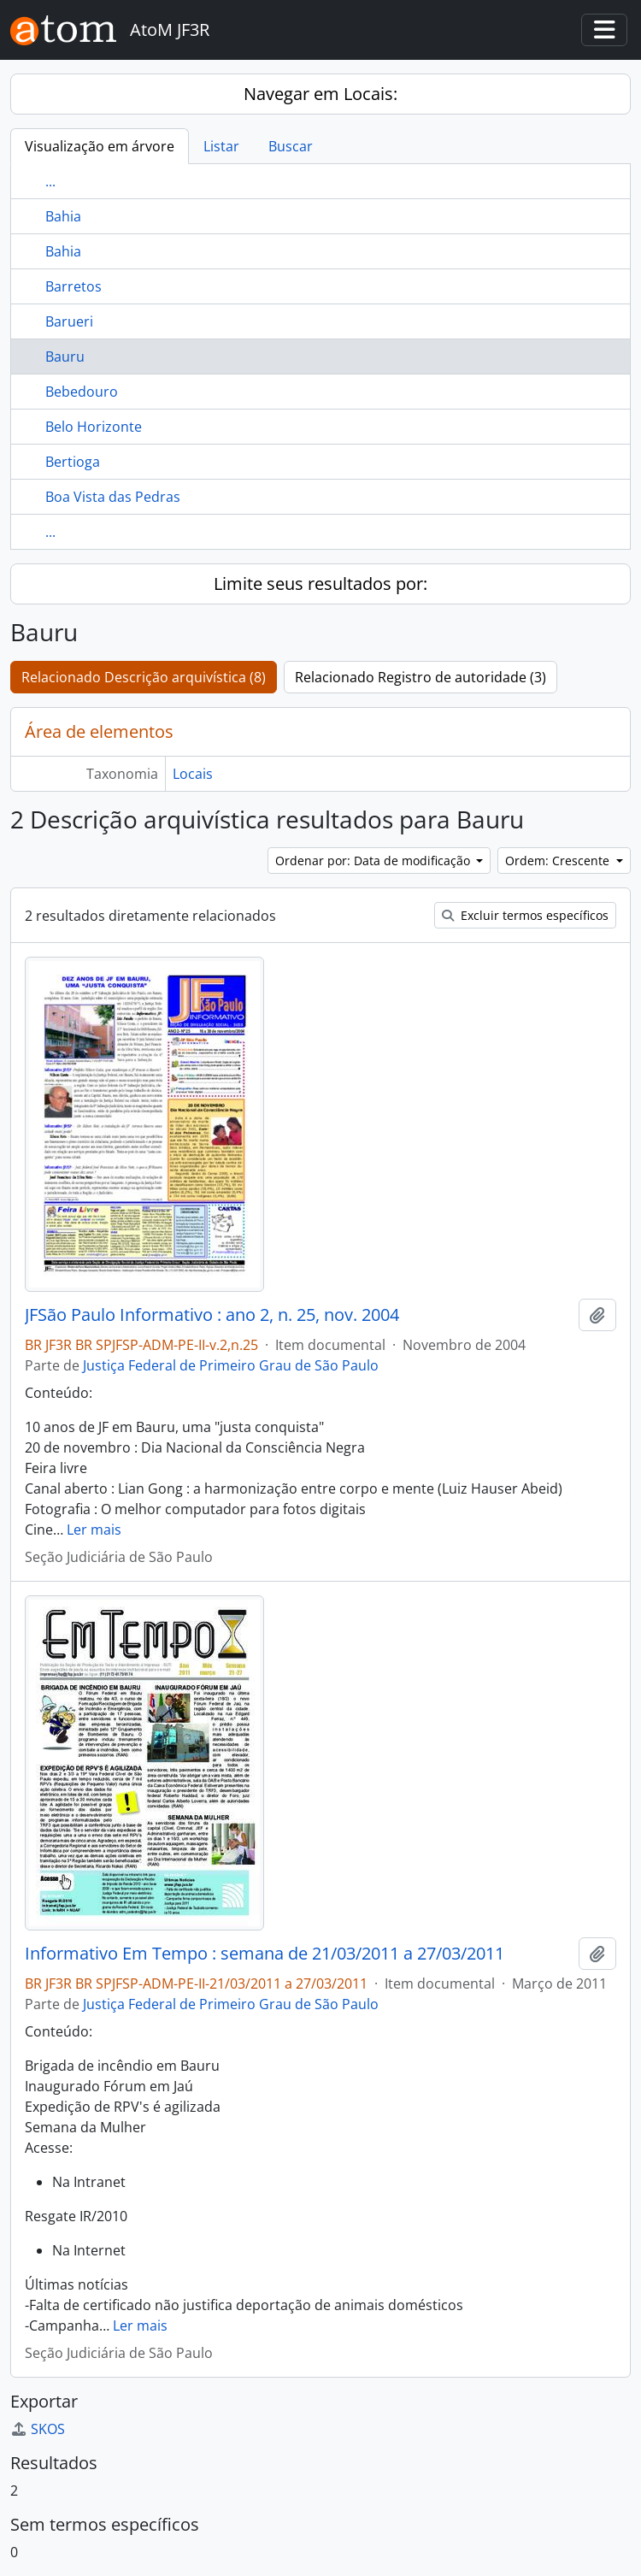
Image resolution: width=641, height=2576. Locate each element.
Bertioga (72, 461)
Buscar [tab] (290, 146)
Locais (193, 773)
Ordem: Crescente (559, 860)
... (50, 181)
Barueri (69, 321)
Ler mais (94, 1529)
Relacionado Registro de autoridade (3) (420, 677)
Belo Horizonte (93, 426)
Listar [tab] (221, 146)
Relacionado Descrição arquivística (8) (143, 677)
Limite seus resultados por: (320, 583)
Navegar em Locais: (320, 93)
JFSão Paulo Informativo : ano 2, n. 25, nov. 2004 (212, 1315)
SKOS (37, 2429)
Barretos (73, 286)
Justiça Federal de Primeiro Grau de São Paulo (231, 1365)
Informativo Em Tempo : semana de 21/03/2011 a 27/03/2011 (264, 1953)
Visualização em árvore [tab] (99, 146)
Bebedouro (81, 391)
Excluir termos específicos (525, 915)
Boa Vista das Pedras (112, 496)
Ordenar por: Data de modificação (374, 860)
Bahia (63, 216)
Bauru (65, 356)
